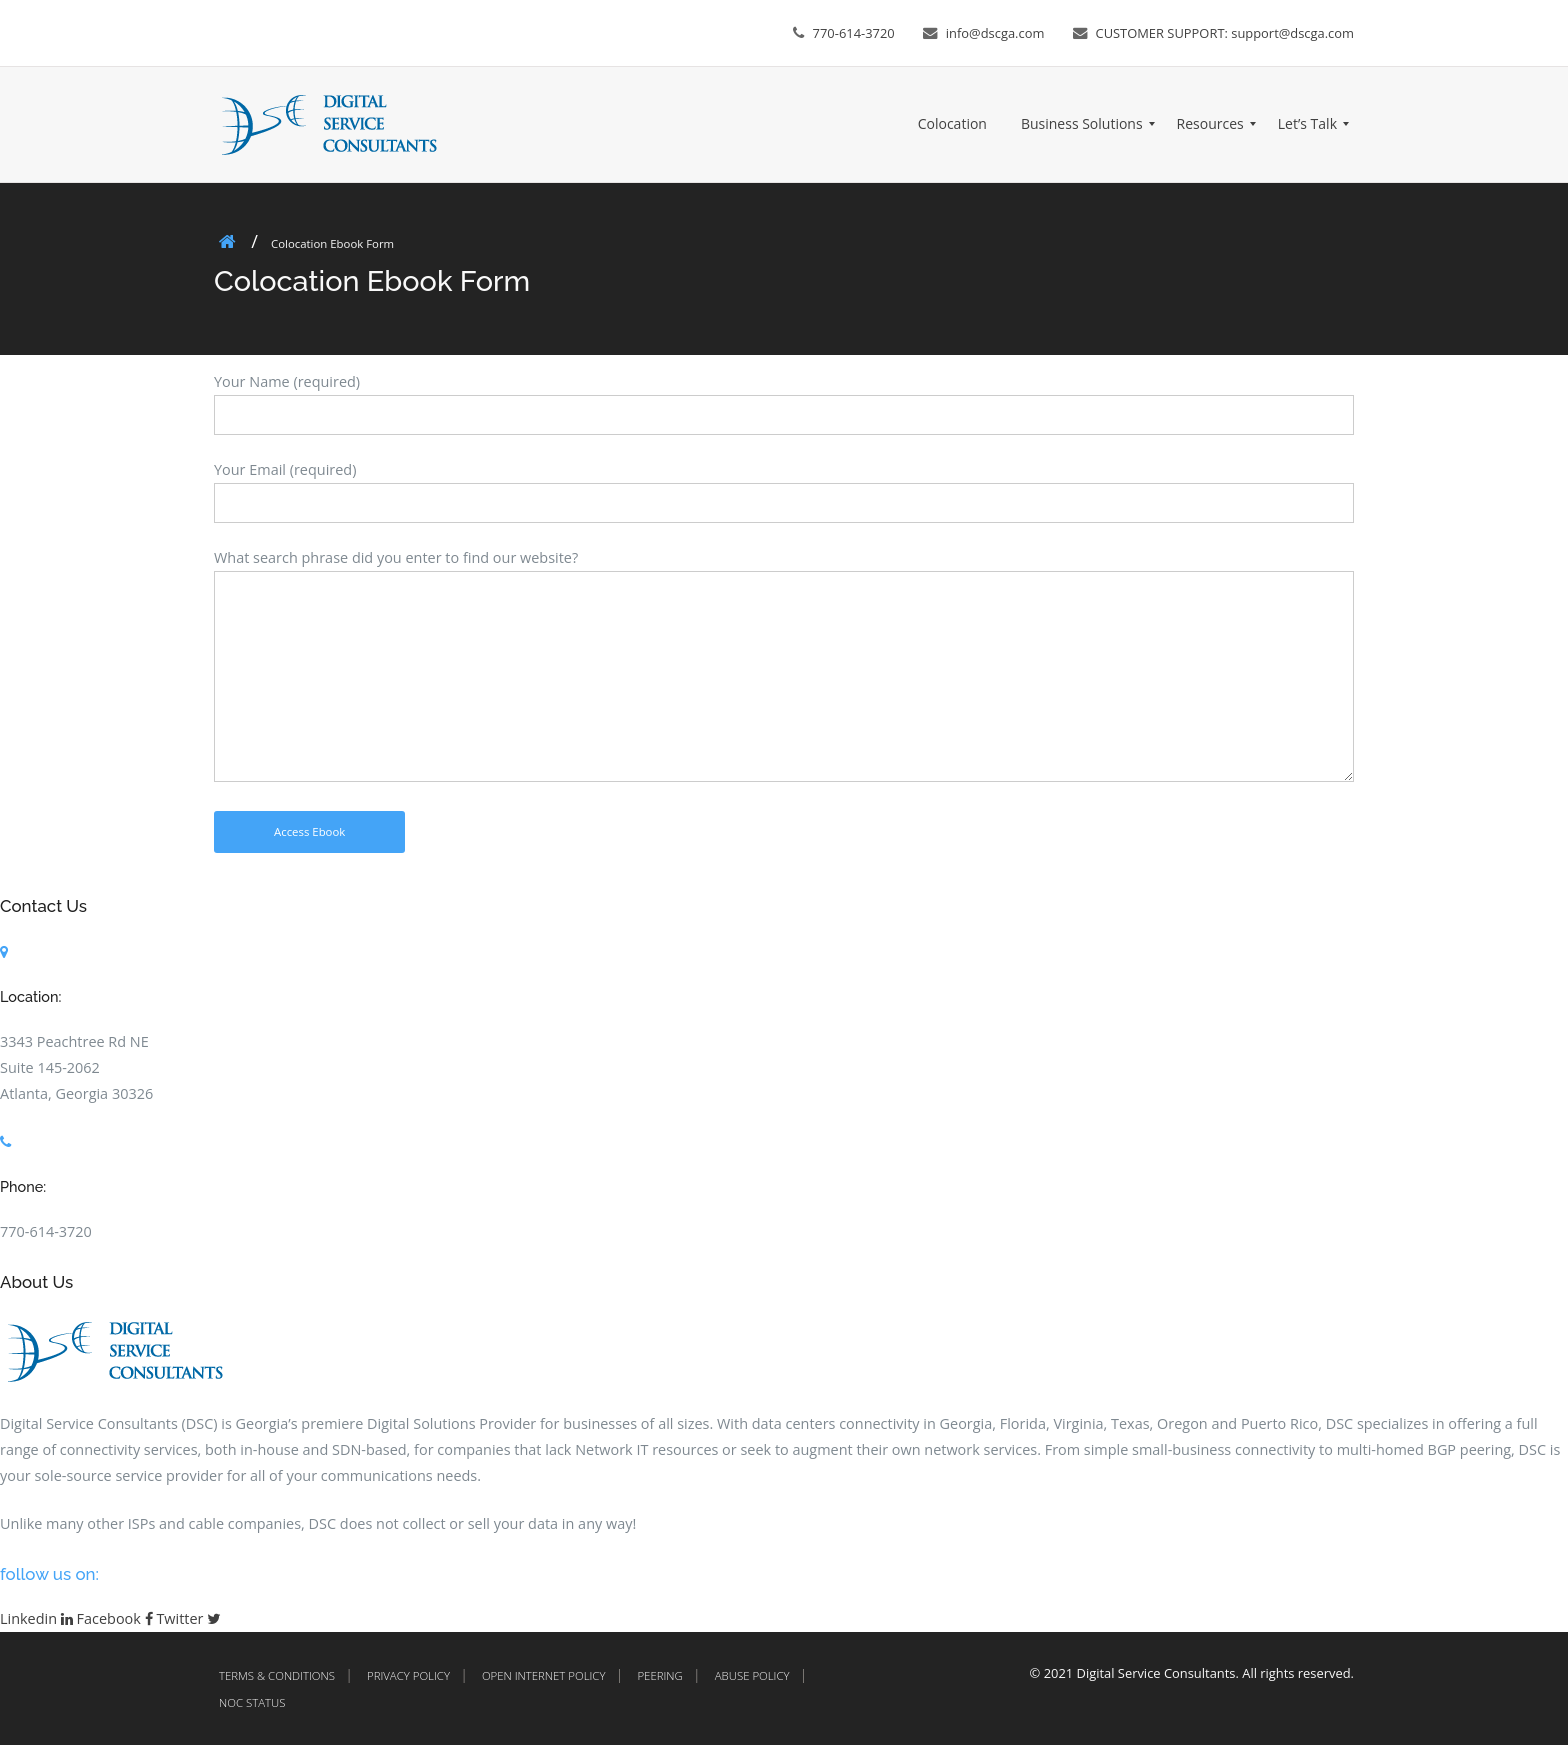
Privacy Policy (408, 1675)
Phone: (23, 1186)
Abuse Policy (752, 1675)
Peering (659, 1675)
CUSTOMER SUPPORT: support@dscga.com (1225, 33)
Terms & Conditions (277, 1675)
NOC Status (252, 1702)
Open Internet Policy (544, 1675)
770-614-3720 (854, 33)
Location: (30, 996)
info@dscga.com (995, 33)
